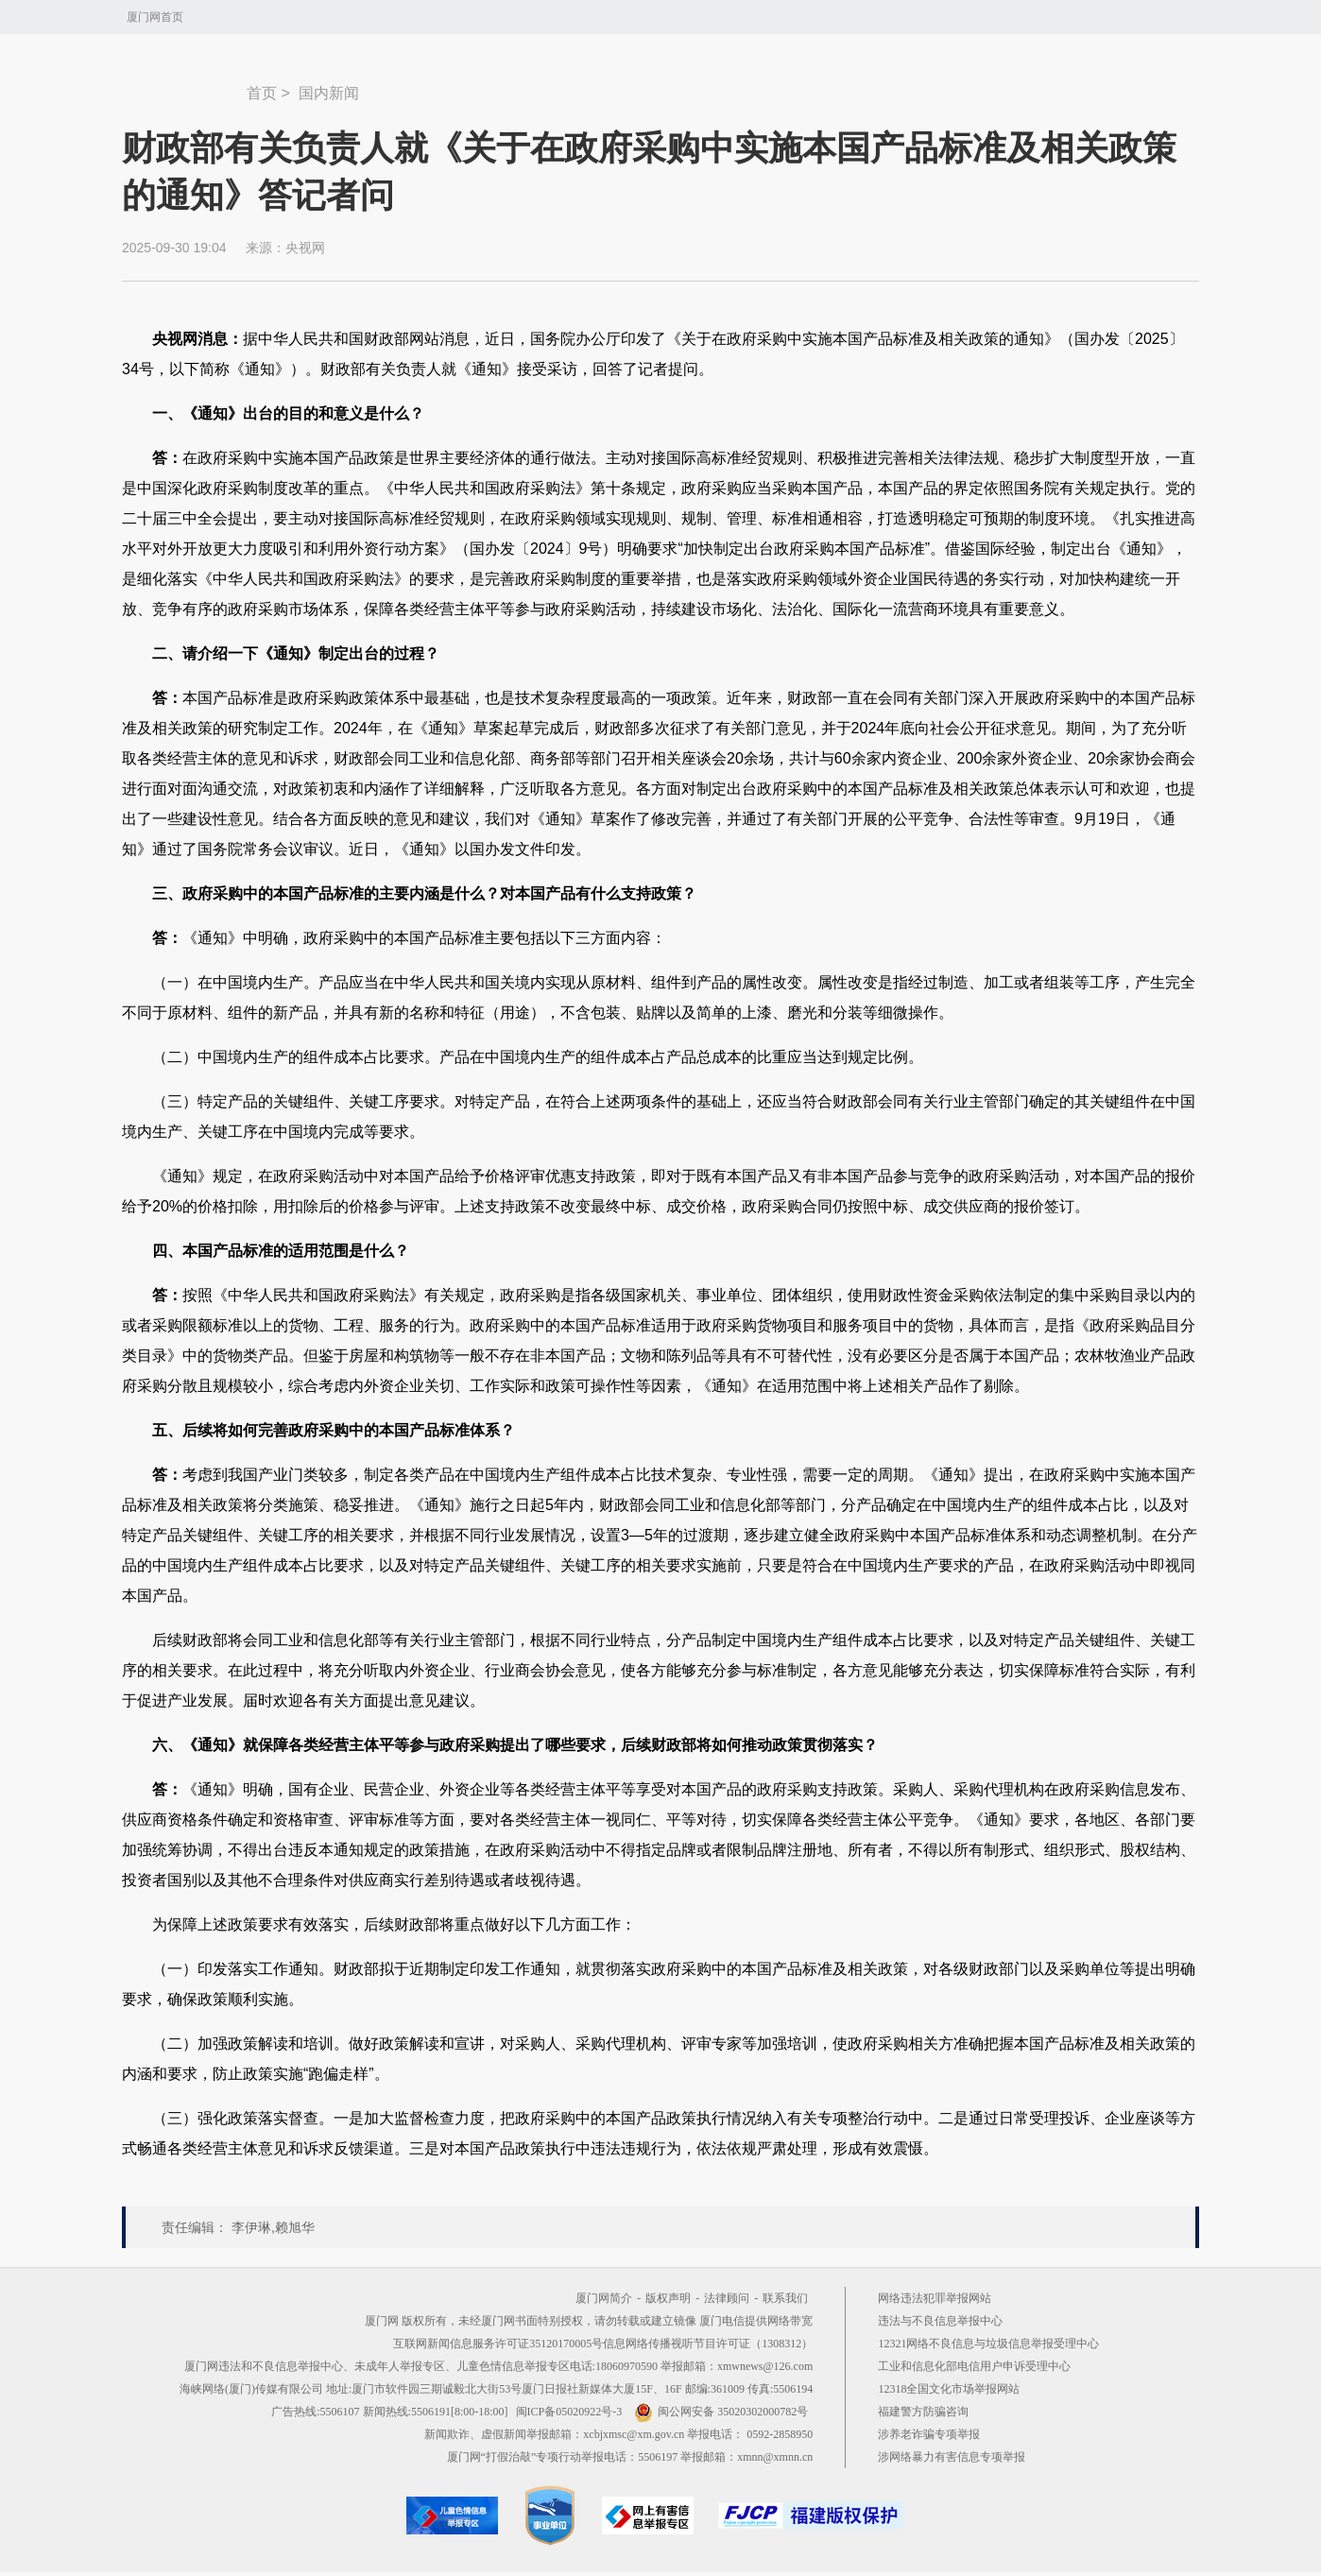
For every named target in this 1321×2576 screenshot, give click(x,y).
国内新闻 (329, 93)
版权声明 (668, 2298)
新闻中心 (184, 84)
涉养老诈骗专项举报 (929, 2434)
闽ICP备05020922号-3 (569, 2411)
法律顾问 (726, 2298)
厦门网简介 (603, 2298)
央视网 (305, 247)
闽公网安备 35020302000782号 (721, 2411)
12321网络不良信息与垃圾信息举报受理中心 (988, 2343)
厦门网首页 (155, 17)
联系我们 (785, 2298)
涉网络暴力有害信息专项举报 (951, 2457)
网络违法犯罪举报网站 (934, 2298)
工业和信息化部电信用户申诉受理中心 (974, 2366)
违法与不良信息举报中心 (940, 2320)
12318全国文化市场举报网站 (949, 2389)
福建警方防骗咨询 (923, 2411)
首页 (262, 93)
